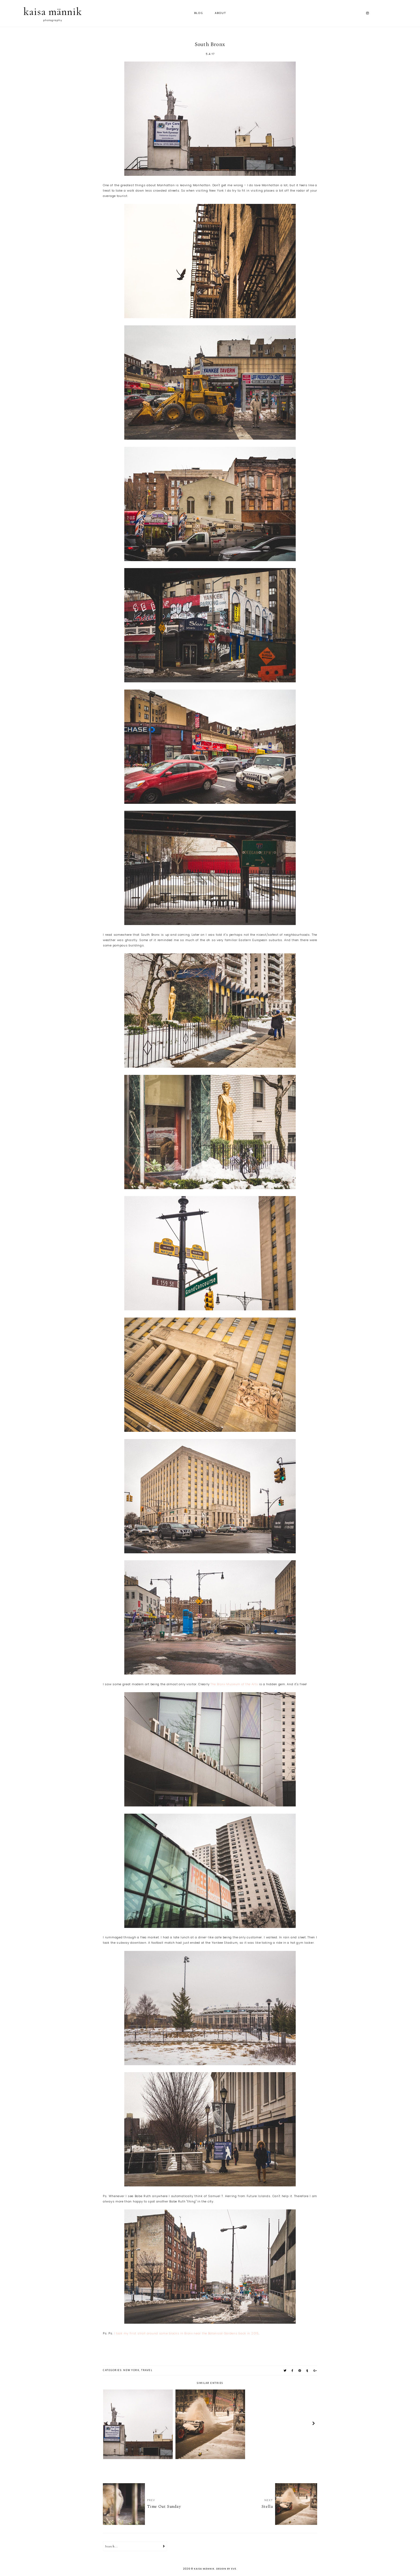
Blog (198, 13)
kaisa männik (52, 11)
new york (131, 2370)
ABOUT (220, 13)
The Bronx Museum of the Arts (234, 1684)
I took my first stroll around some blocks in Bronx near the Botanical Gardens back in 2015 (186, 2333)
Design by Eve (226, 2568)
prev (106, 2424)
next (314, 2424)
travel (146, 2370)
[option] (138, 2424)
